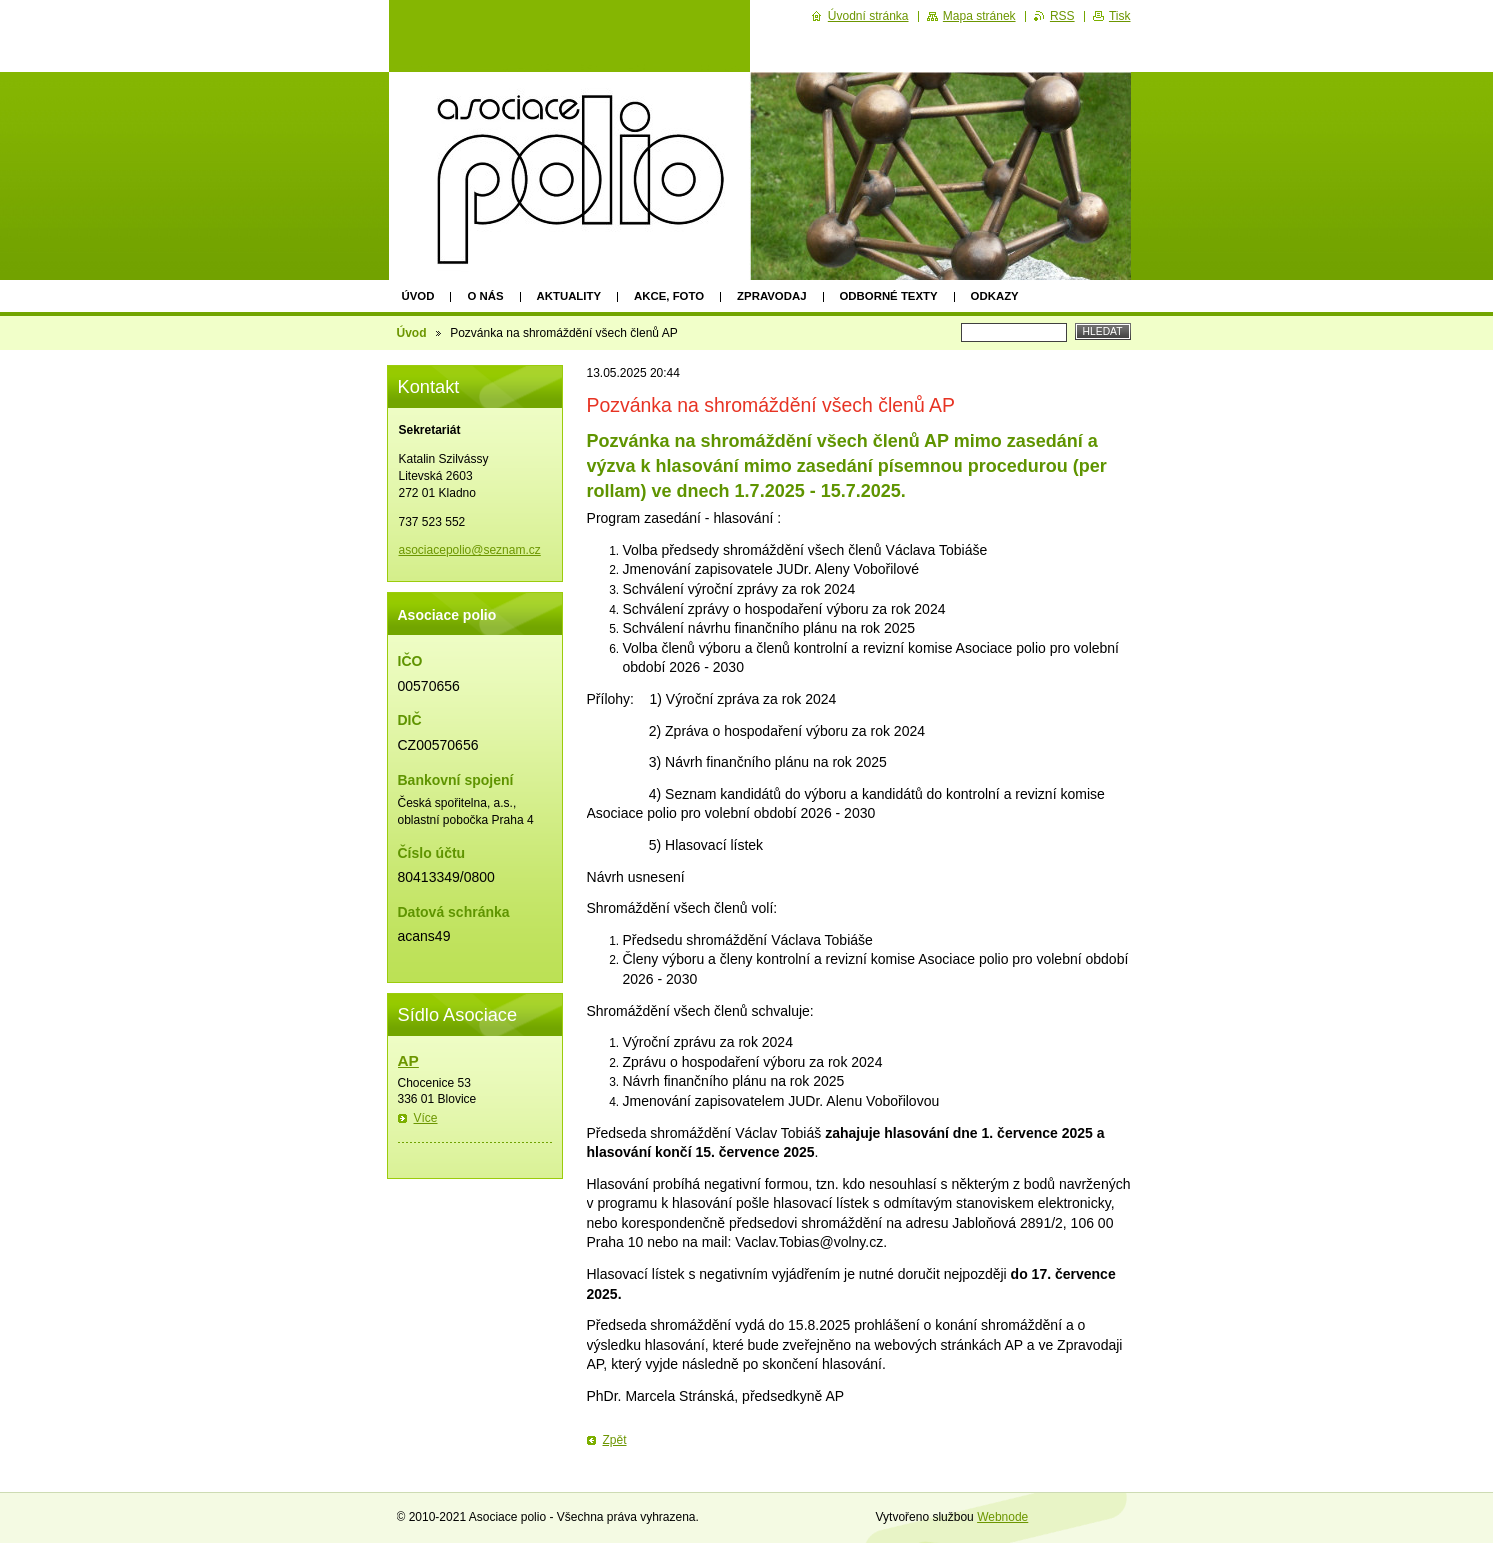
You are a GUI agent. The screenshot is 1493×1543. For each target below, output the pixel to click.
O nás (485, 296)
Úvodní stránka (868, 16)
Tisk (1120, 16)
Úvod (418, 296)
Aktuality (569, 296)
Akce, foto (669, 296)
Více (426, 1118)
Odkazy (995, 296)
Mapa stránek (979, 16)
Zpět (615, 1440)
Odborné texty (889, 296)
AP (408, 1060)
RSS (1062, 16)
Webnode (1002, 1517)
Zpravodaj (771, 296)
